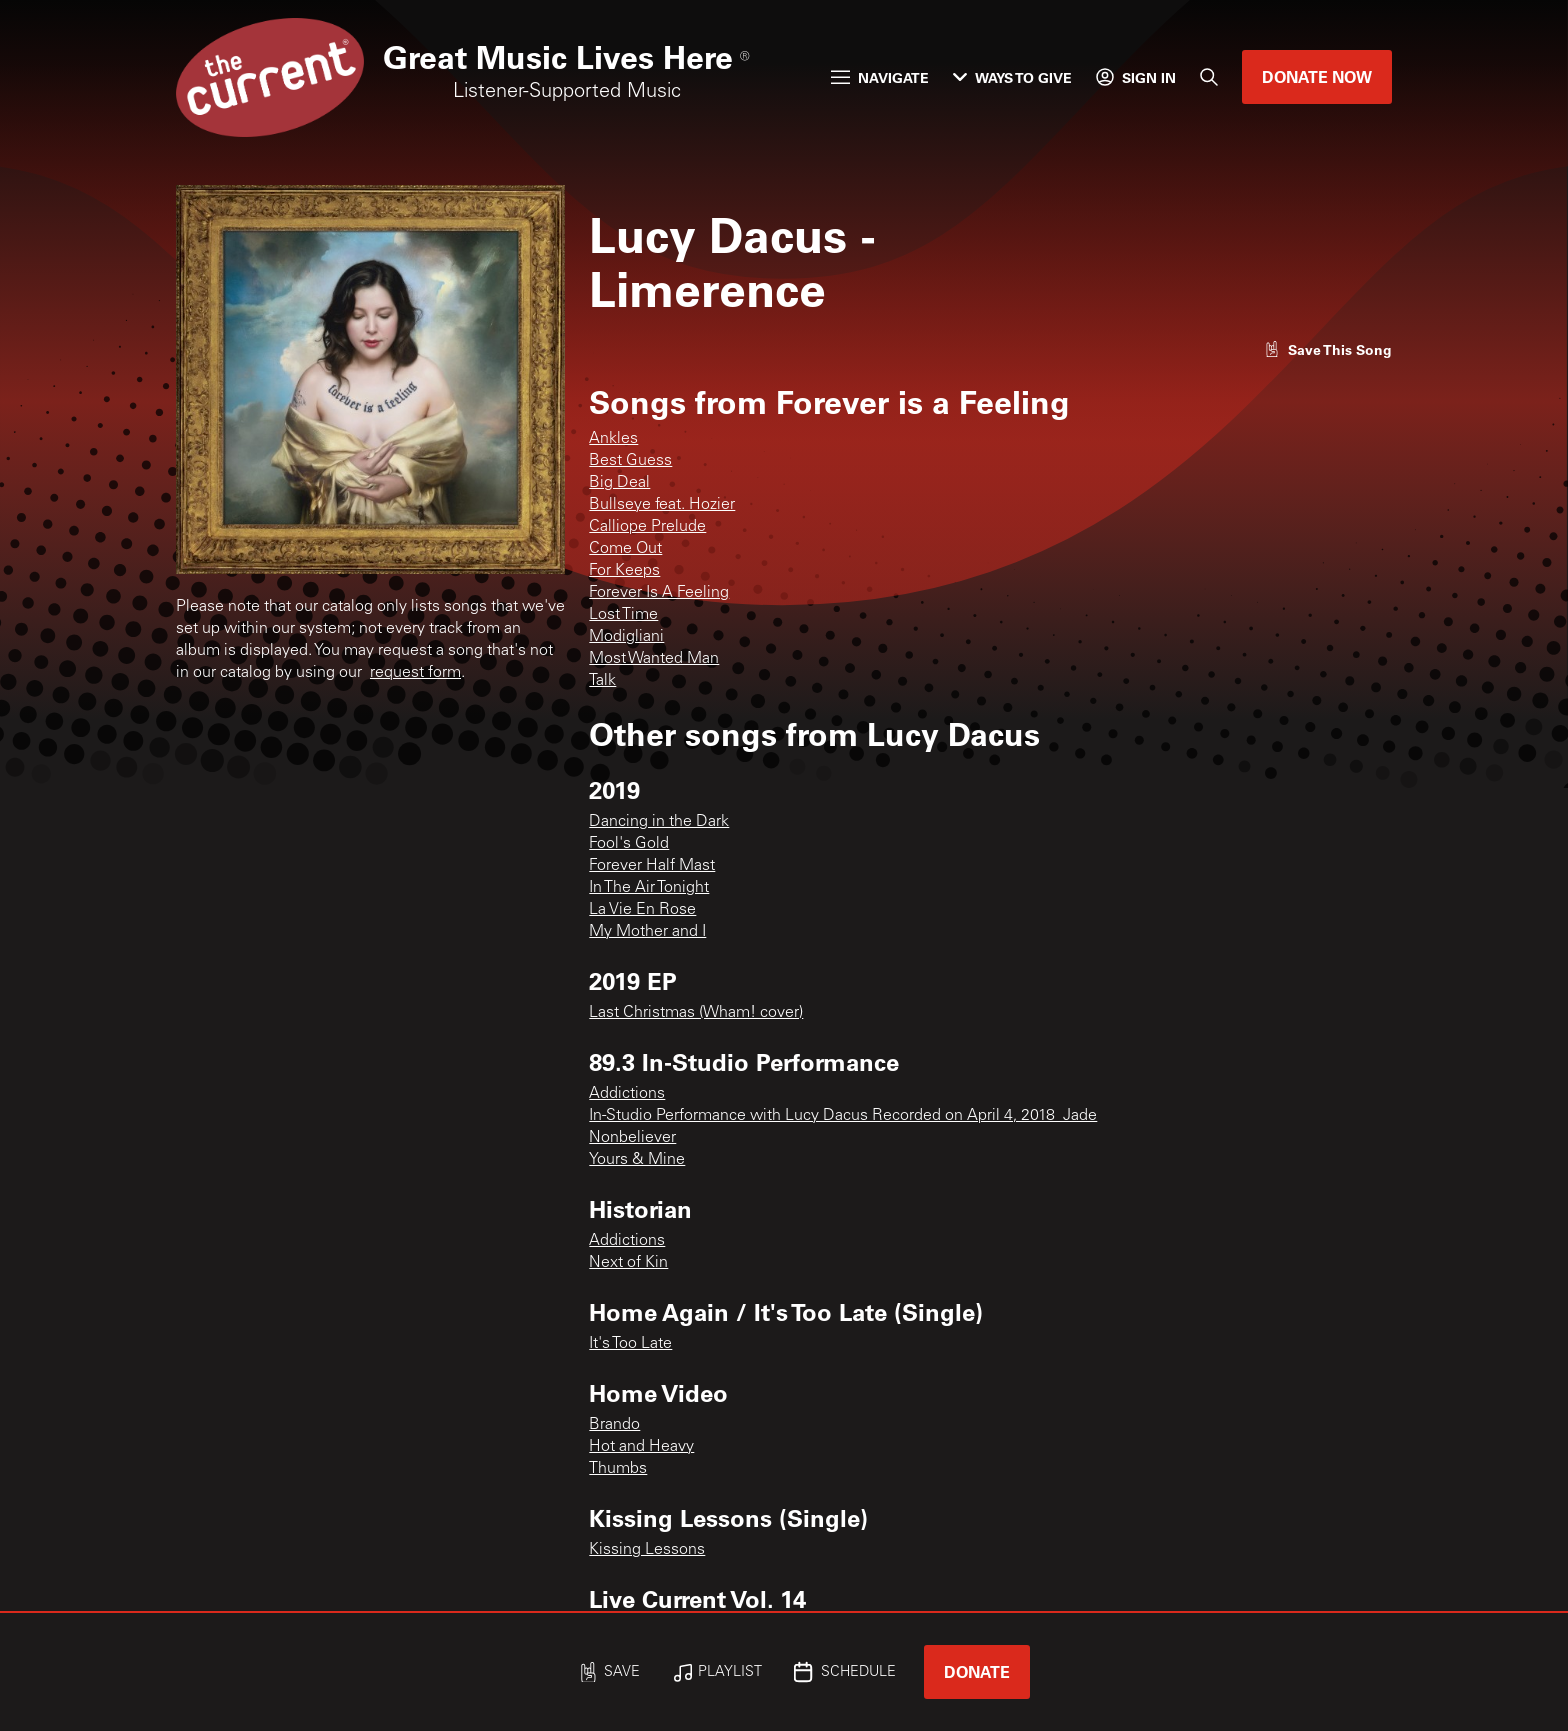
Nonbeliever (632, 1138)
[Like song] (1328, 349)
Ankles (613, 439)
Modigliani (626, 637)
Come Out (625, 549)
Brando (614, 1425)
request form (415, 673)
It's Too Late (630, 1344)
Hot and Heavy (641, 1447)
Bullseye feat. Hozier (662, 505)
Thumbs (618, 1469)
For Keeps (624, 571)
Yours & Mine (637, 1160)
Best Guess (630, 461)
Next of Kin (628, 1263)
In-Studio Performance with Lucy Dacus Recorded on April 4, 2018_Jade (843, 1116)
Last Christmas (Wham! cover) (696, 1013)
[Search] (1209, 77)
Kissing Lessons (647, 1550)
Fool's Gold (629, 844)
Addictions (627, 1094)
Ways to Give (1012, 77)
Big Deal (619, 483)
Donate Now (1317, 76)
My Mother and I (647, 932)
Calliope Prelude (647, 527)
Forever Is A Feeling (659, 593)
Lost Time (623, 615)
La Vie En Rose (642, 910)
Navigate (880, 77)
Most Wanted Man (654, 659)
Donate (977, 1671)
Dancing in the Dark (659, 822)
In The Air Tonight (649, 888)
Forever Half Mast (652, 866)
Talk (602, 681)
